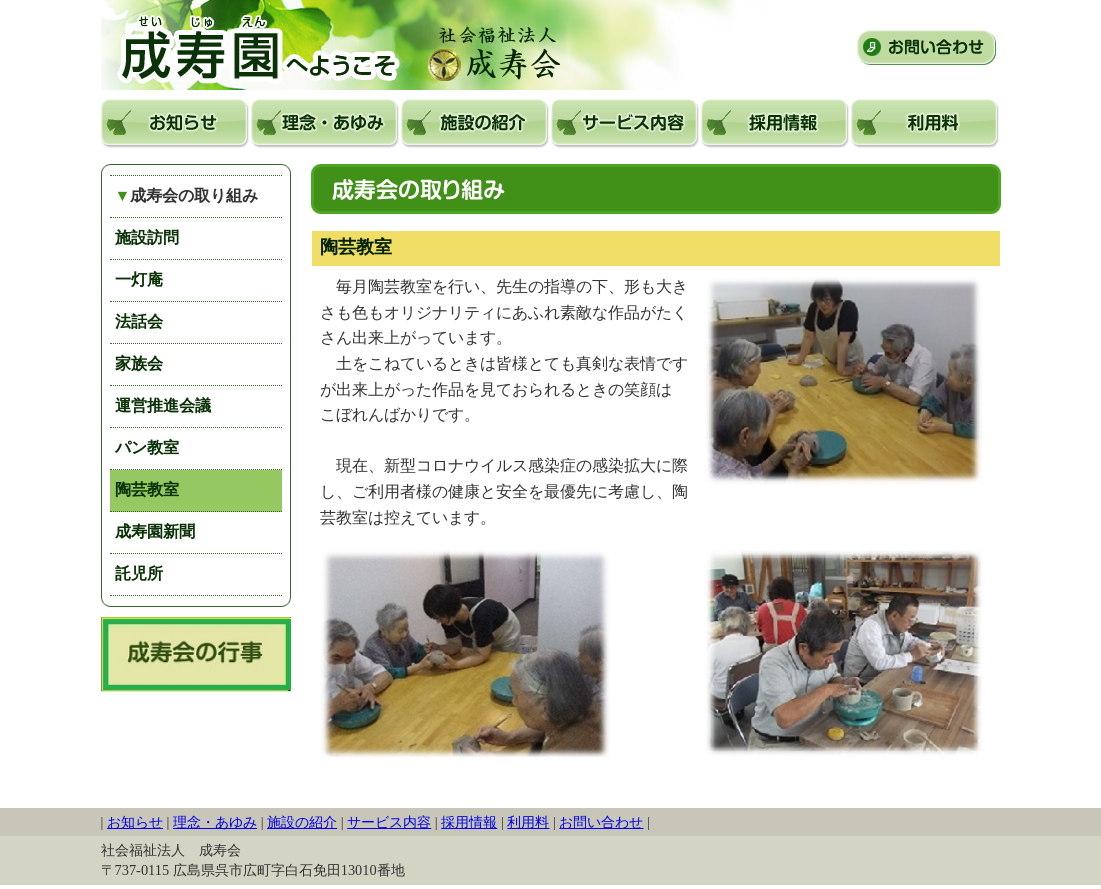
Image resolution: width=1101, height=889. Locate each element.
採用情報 (775, 123)
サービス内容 (625, 123)
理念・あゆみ (325, 123)
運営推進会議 (163, 405)
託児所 (139, 573)
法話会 (139, 321)
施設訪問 (147, 237)
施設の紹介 (475, 123)
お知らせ (175, 123)
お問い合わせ (926, 47)
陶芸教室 (147, 489)
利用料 (925, 123)
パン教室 (147, 447)
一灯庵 (139, 279)
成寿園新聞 (155, 531)
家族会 (139, 363)
